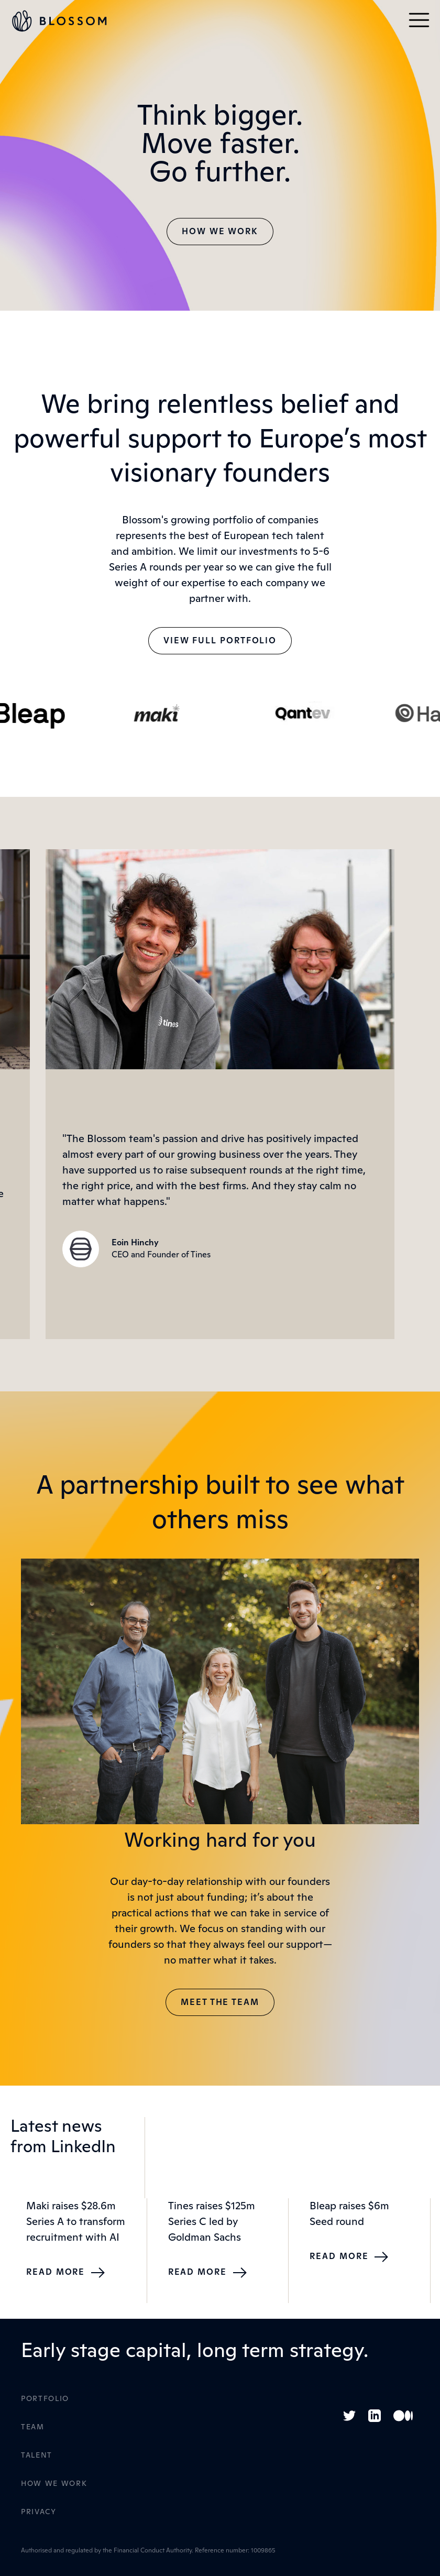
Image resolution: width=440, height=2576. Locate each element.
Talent (36, 2455)
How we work (220, 231)
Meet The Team (220, 2002)
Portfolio (45, 2399)
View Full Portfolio (220, 641)
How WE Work (54, 2483)
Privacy (39, 2512)
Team (33, 2427)
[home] (64, 21)
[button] (419, 21)
